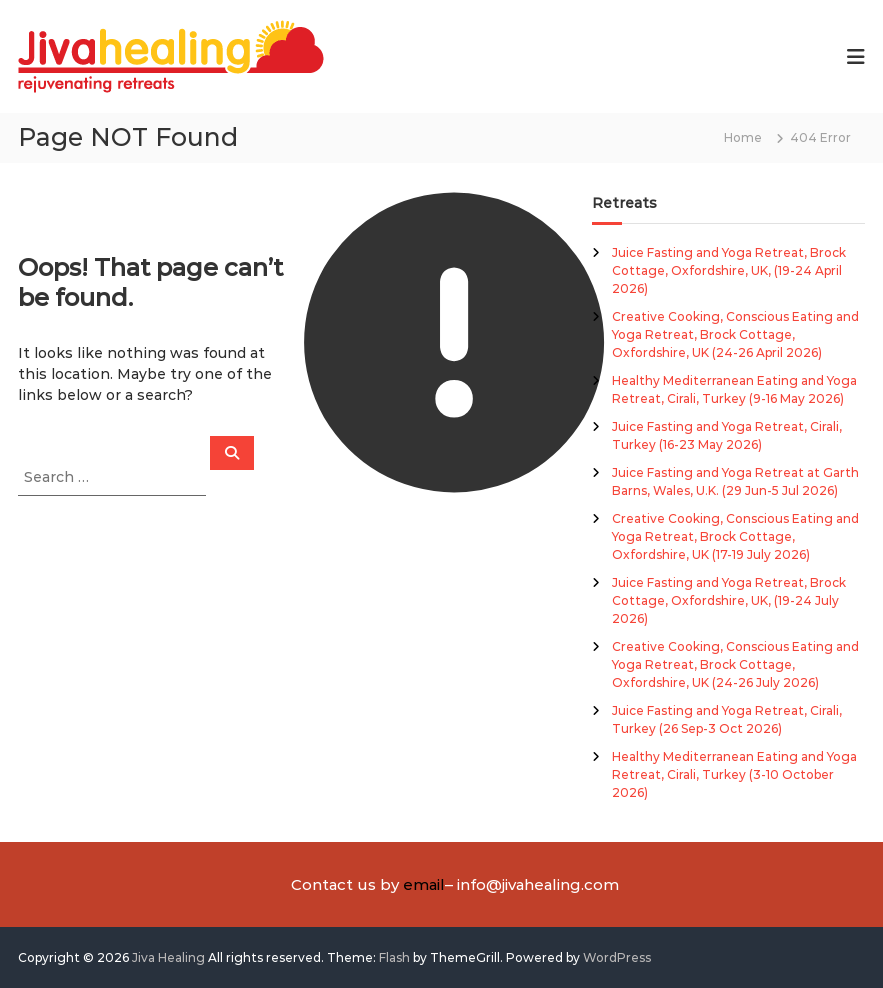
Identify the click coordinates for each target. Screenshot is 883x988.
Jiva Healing (168, 957)
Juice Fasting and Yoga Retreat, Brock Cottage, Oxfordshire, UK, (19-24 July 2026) (729, 600)
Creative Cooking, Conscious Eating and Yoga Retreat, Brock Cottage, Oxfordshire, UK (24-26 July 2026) (735, 664)
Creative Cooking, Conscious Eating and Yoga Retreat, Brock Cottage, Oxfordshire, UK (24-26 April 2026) (735, 334)
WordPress (617, 957)
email (424, 884)
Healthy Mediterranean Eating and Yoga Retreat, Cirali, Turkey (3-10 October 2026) (734, 774)
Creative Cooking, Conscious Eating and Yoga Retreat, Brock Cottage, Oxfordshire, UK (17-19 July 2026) (735, 536)
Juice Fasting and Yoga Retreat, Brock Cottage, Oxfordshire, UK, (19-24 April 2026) (729, 270)
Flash (394, 957)
